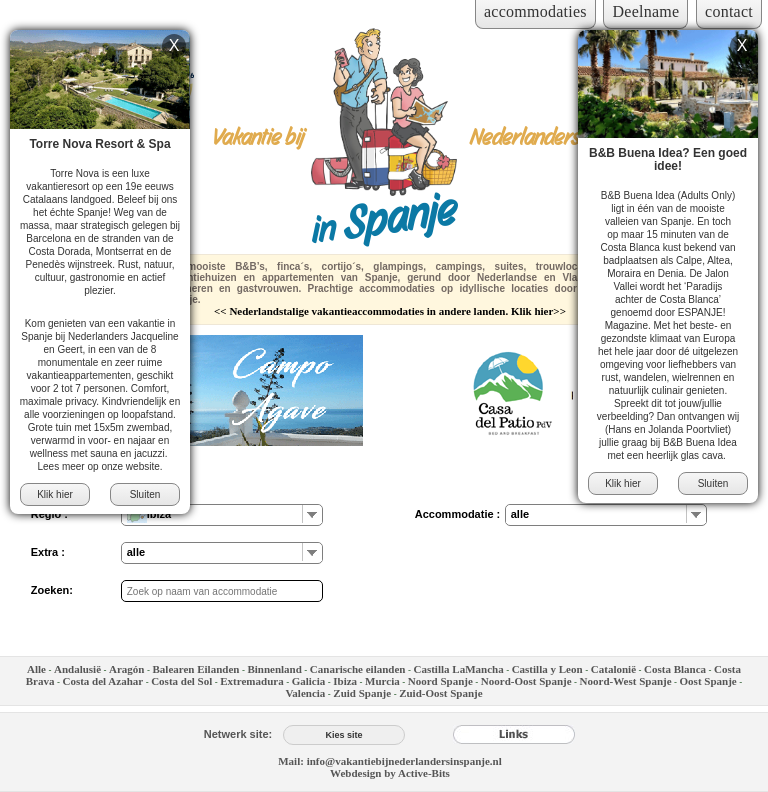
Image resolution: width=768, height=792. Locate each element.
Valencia (305, 693)
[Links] (514, 734)
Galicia (309, 681)
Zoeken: (52, 590)
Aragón (126, 669)
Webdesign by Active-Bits (390, 773)
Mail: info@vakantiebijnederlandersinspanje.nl (390, 761)
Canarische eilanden (358, 669)
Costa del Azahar (102, 681)
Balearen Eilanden (196, 669)
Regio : (49, 514)
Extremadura (251, 681)
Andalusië (77, 669)
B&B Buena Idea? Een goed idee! (668, 159)
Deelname (645, 11)
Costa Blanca (675, 669)
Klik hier (55, 494)
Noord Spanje (440, 681)
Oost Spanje (708, 681)
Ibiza (345, 681)
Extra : (48, 552)
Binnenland (274, 669)
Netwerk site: (238, 734)
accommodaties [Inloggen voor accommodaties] (535, 11)
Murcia (382, 681)
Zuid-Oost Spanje (440, 693)
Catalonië (613, 669)
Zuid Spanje (362, 693)
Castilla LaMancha (458, 669)
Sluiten (145, 494)
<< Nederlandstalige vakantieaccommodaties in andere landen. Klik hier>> (390, 311)
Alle (36, 669)
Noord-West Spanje (626, 681)
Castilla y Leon (549, 669)
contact (729, 11)
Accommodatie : (458, 514)
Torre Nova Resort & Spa (99, 144)
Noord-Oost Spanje (526, 681)
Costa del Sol (181, 681)
